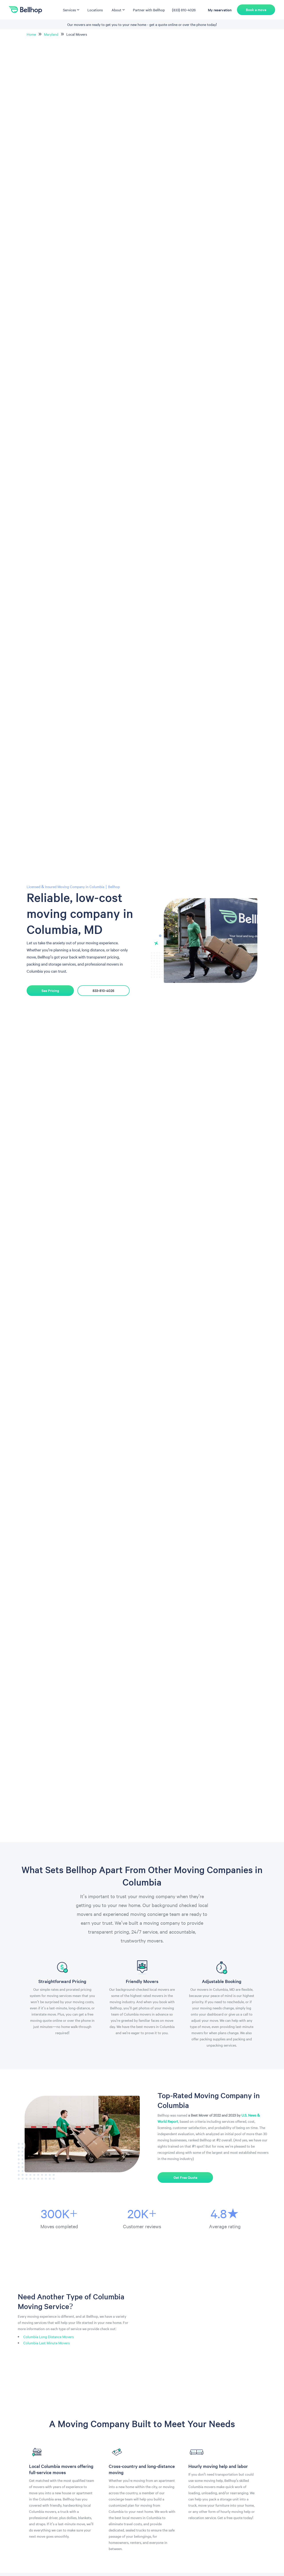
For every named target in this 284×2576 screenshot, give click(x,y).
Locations (95, 9)
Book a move (256, 9)
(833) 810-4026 (184, 9)
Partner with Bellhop (149, 9)
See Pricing (50, 990)
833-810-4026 (103, 990)
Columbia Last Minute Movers (46, 2342)
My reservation (220, 9)
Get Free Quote (185, 2177)
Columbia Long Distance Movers (48, 2336)
